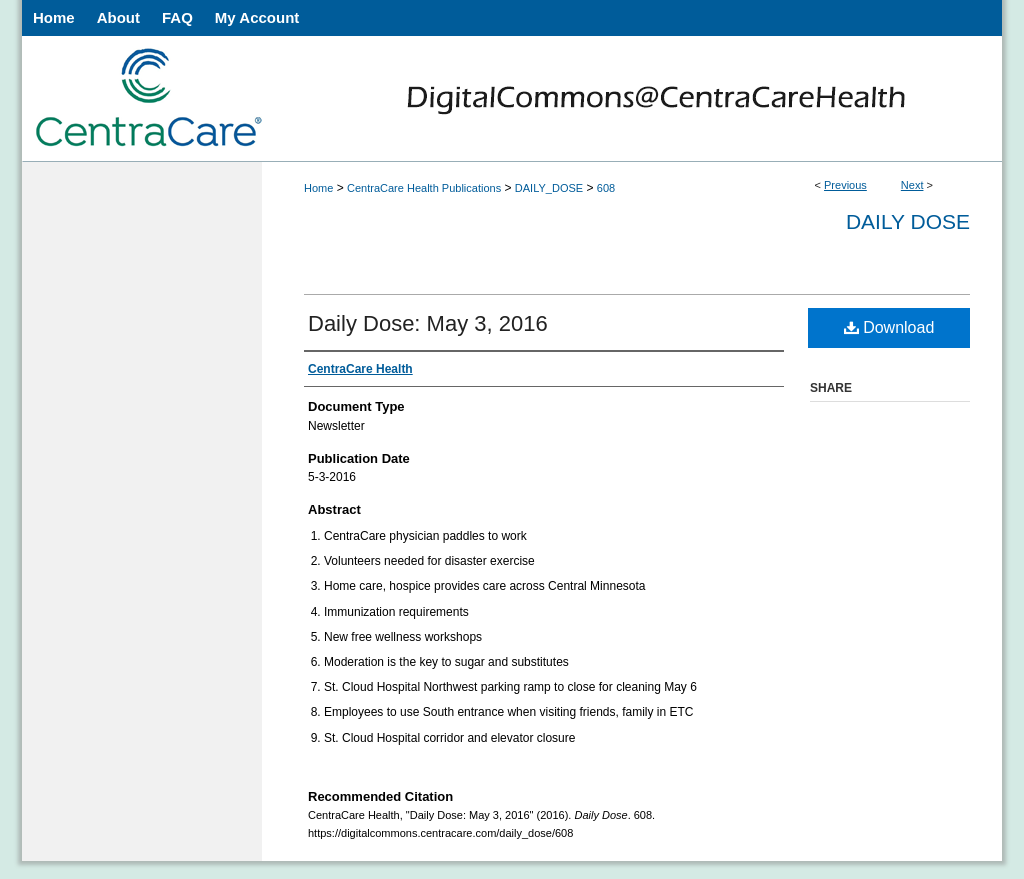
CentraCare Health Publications (424, 188)
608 (606, 188)
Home (318, 188)
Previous (845, 185)
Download (889, 327)
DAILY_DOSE (549, 188)
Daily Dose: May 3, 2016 (428, 323)
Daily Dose (908, 221)
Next (912, 185)
